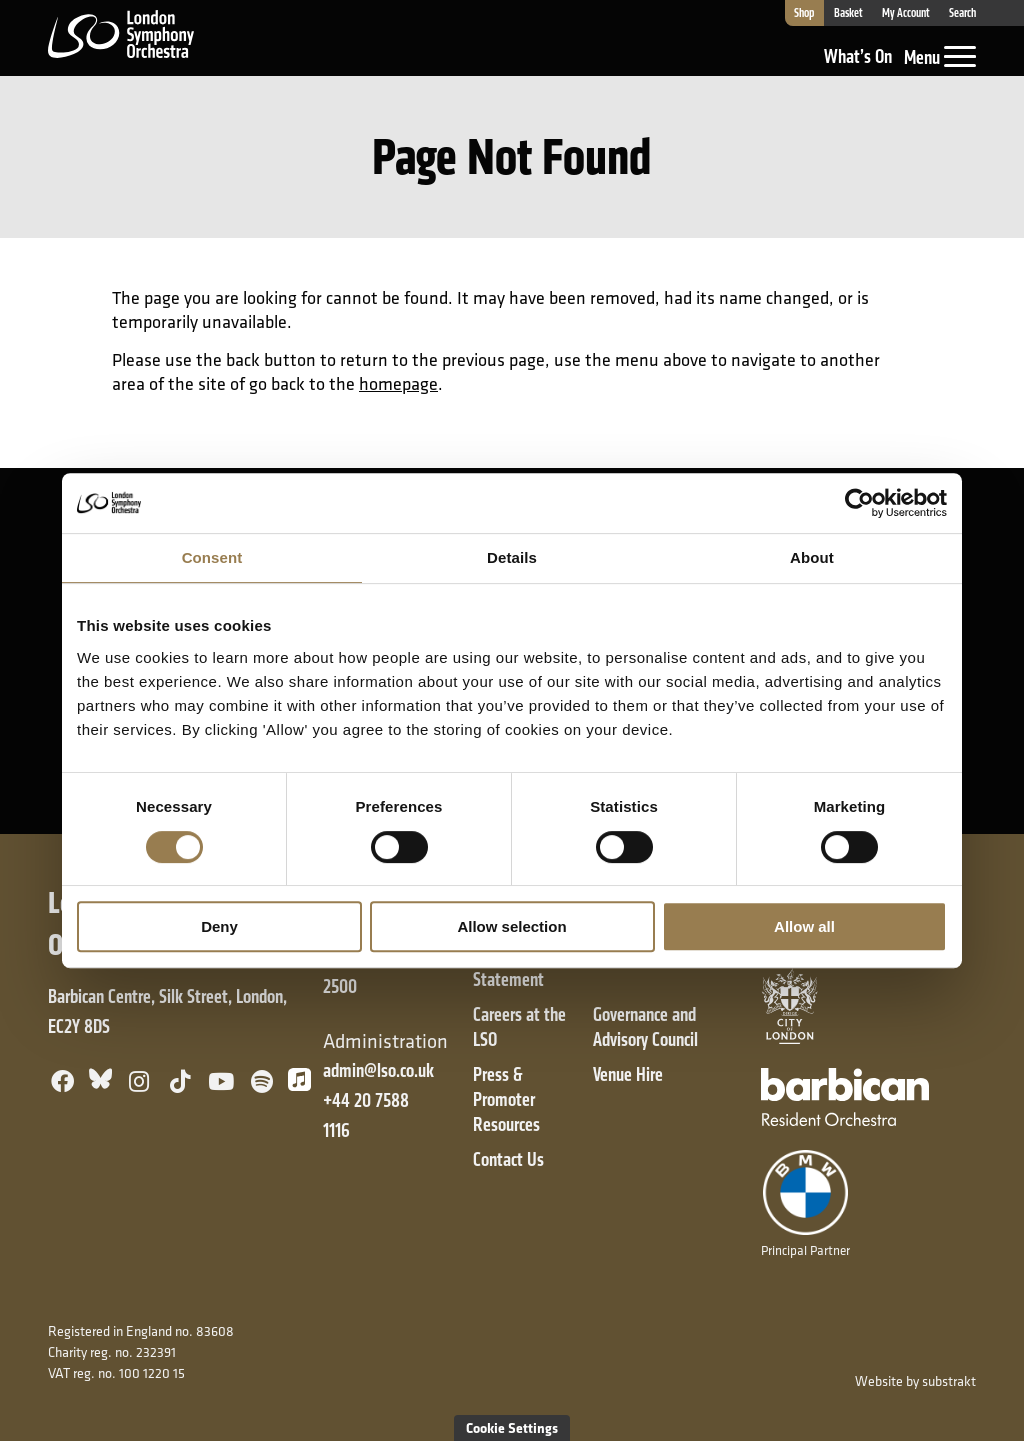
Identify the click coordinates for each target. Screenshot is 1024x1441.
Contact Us (508, 1159)
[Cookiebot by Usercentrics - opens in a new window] (859, 503)
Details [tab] (512, 557)
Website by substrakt (915, 1381)
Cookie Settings (512, 1427)
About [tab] (812, 557)
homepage (398, 383)
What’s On (858, 56)
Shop (804, 13)
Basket (848, 13)
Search (962, 13)
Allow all (804, 926)
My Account (906, 13)
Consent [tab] (212, 557)
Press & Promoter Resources (506, 1099)
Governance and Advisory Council (645, 1027)
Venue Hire (628, 1074)
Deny (219, 926)
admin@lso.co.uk (378, 1070)
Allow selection (511, 926)
